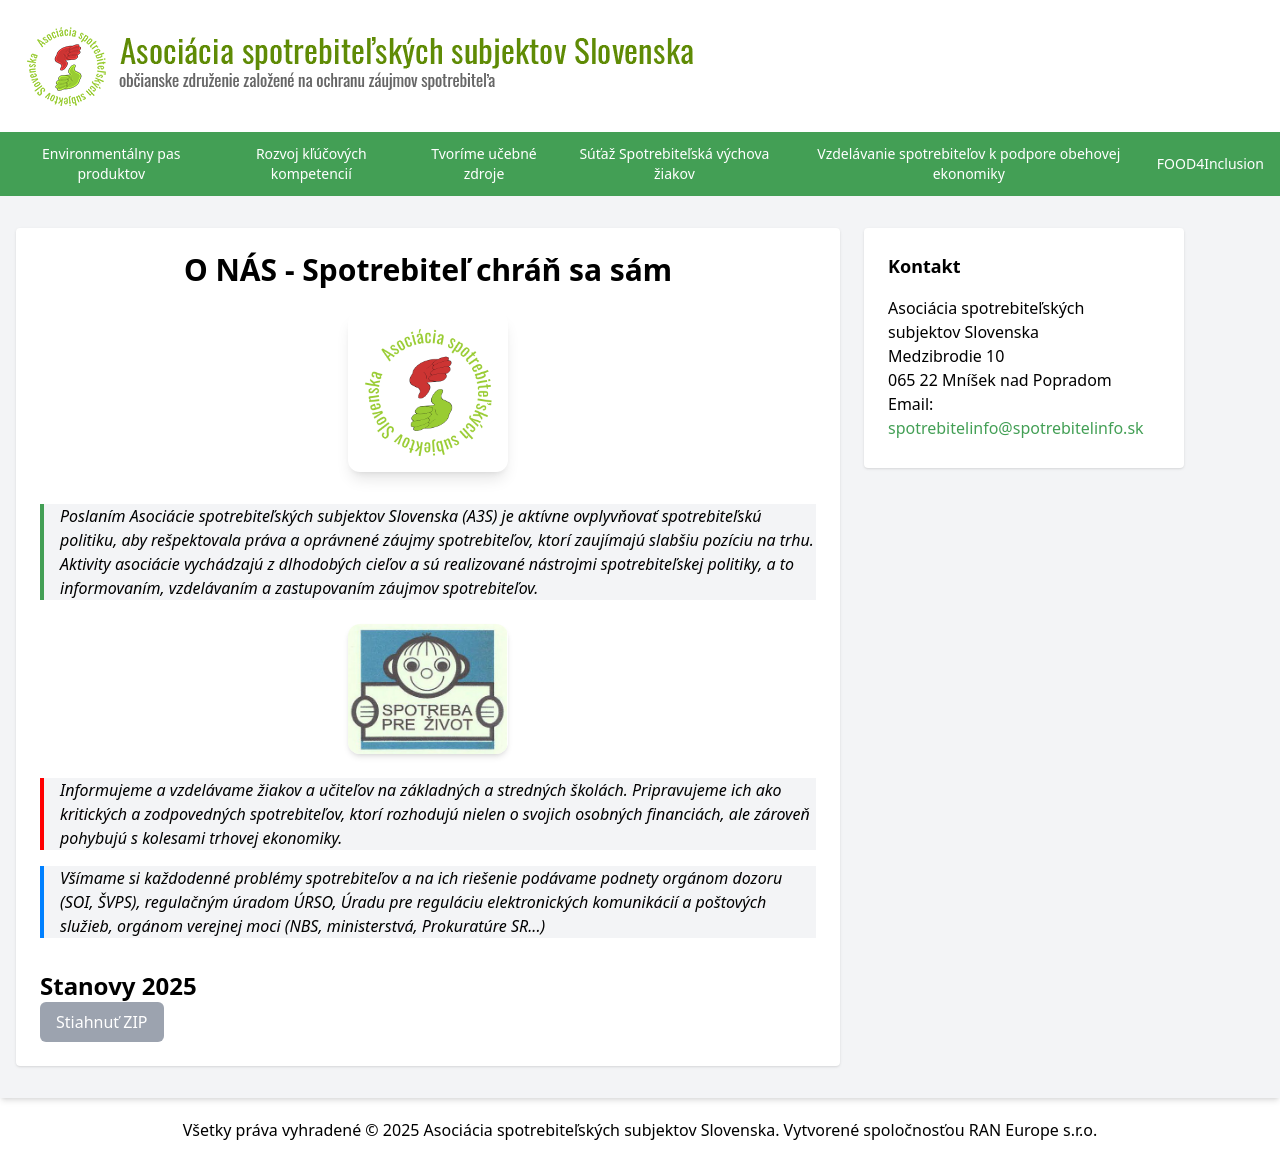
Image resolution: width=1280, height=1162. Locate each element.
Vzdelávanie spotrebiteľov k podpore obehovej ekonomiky (968, 163)
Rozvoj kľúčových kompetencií (311, 163)
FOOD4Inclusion (1210, 163)
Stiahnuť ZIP (102, 1022)
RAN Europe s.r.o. (1033, 1130)
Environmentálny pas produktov (111, 163)
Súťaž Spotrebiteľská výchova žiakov (674, 163)
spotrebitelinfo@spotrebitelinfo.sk (1016, 428)
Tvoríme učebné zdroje (484, 163)
